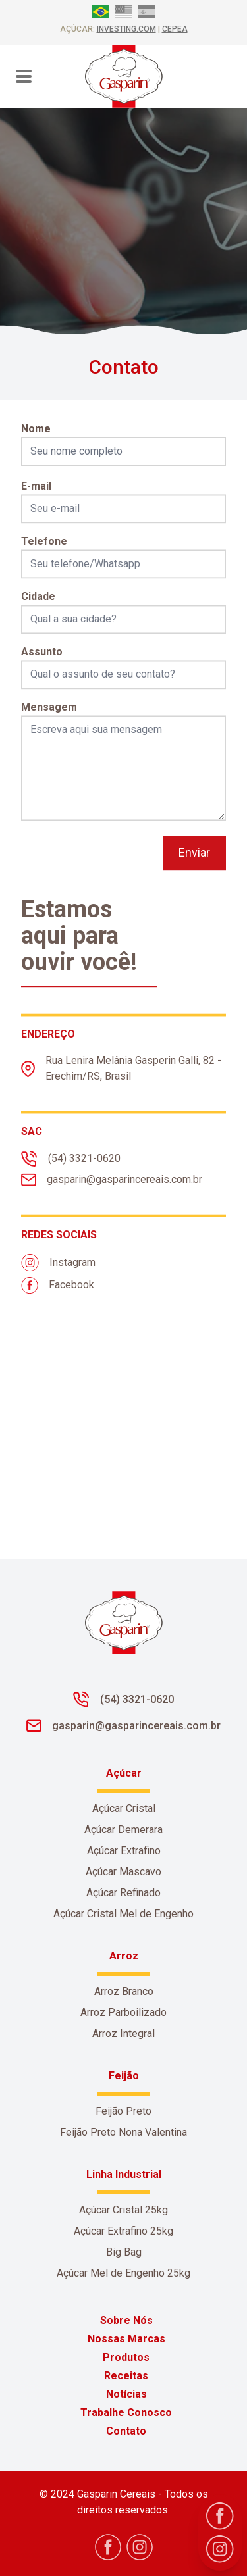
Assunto (42, 666)
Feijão (124, 2075)
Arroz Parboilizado (123, 2012)
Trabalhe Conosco (126, 2412)
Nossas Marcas (126, 2339)
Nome (36, 428)
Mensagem (49, 721)
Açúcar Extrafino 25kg (123, 2231)
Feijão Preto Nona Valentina (123, 2132)
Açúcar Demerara (123, 1829)
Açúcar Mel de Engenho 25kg (123, 2273)
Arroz (123, 1956)
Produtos (126, 2357)
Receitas (126, 2375)
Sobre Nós (126, 2320)
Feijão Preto (123, 2111)
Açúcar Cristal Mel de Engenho (123, 1913)
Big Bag (124, 2252)
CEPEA (175, 29)
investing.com (126, 29)
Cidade (38, 611)
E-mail (36, 500)
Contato (126, 2431)
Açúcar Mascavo (123, 1871)
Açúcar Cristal (123, 1808)
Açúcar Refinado (123, 1892)
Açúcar (124, 1773)
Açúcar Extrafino (124, 1850)
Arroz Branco (123, 1991)
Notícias (126, 2394)
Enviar (194, 867)
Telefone (44, 555)
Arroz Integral (123, 2033)
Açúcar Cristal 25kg (123, 2210)
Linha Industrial (123, 2174)
